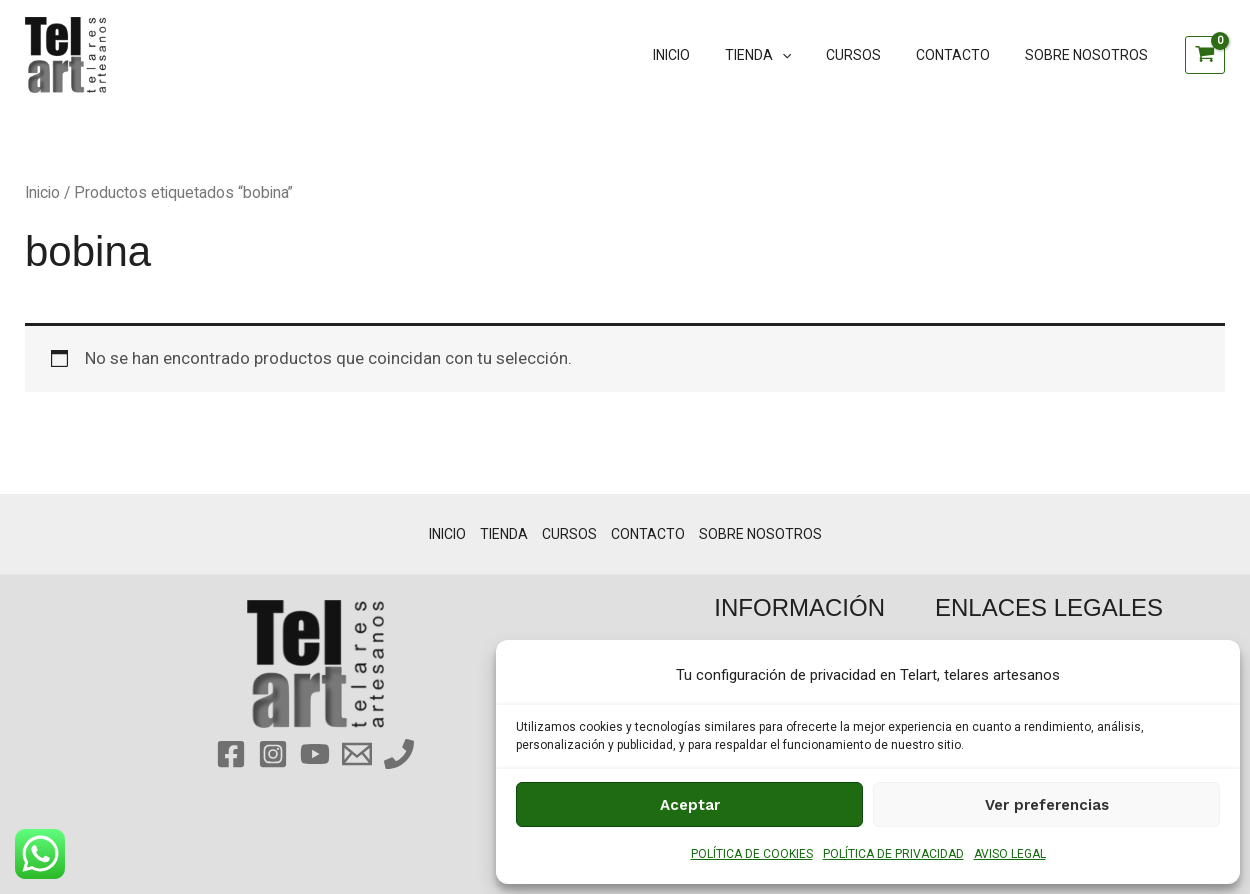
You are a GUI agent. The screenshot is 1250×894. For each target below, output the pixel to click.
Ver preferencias (1047, 805)
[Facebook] (231, 754)
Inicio (42, 192)
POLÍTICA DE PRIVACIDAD (893, 854)
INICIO (702, 55)
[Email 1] (357, 754)
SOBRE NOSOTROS (1089, 55)
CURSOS (870, 55)
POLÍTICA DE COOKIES (752, 854)
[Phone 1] (399, 754)
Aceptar (690, 805)
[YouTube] (315, 754)
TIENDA (782, 55)
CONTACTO (963, 55)
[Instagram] (273, 754)
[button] (806, 55)
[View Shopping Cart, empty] (1205, 55)
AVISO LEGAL (1010, 854)
